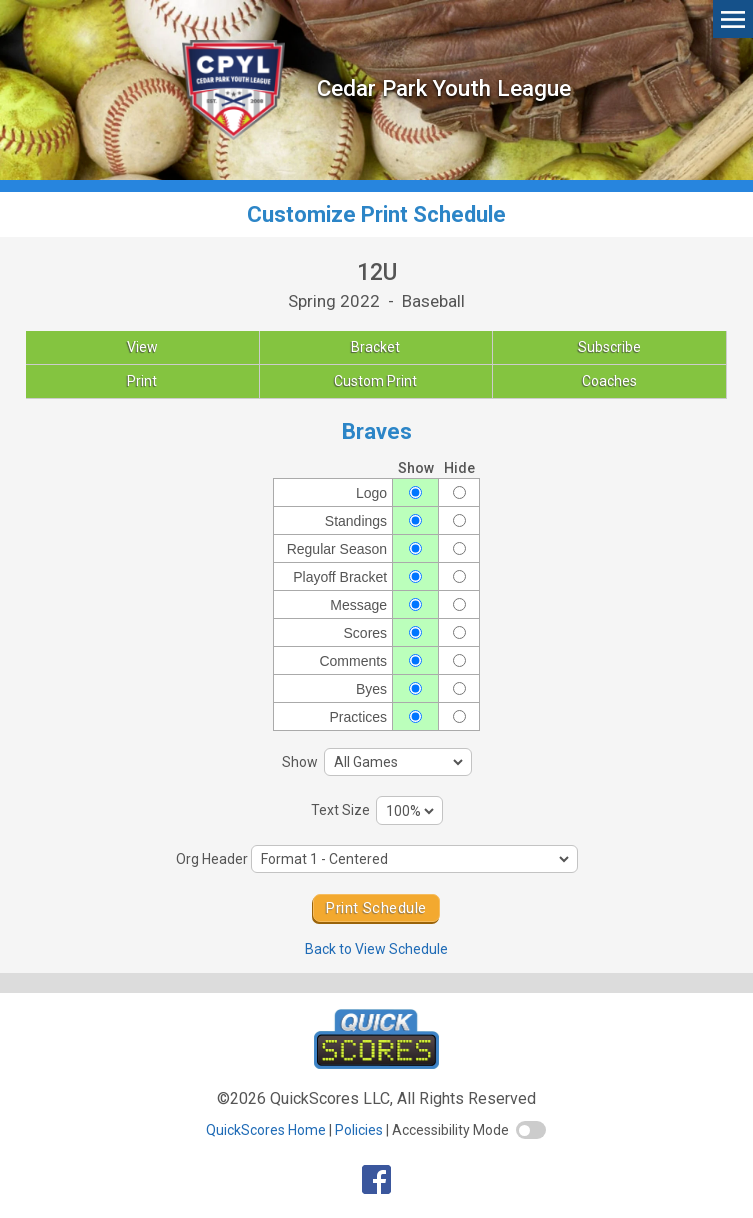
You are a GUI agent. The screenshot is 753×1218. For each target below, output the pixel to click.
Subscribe (609, 347)
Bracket (375, 347)
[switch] (531, 1130)
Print (142, 381)
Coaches (609, 381)
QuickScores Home (266, 1130)
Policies (359, 1130)
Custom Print (375, 381)
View (142, 347)
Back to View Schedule (376, 949)
